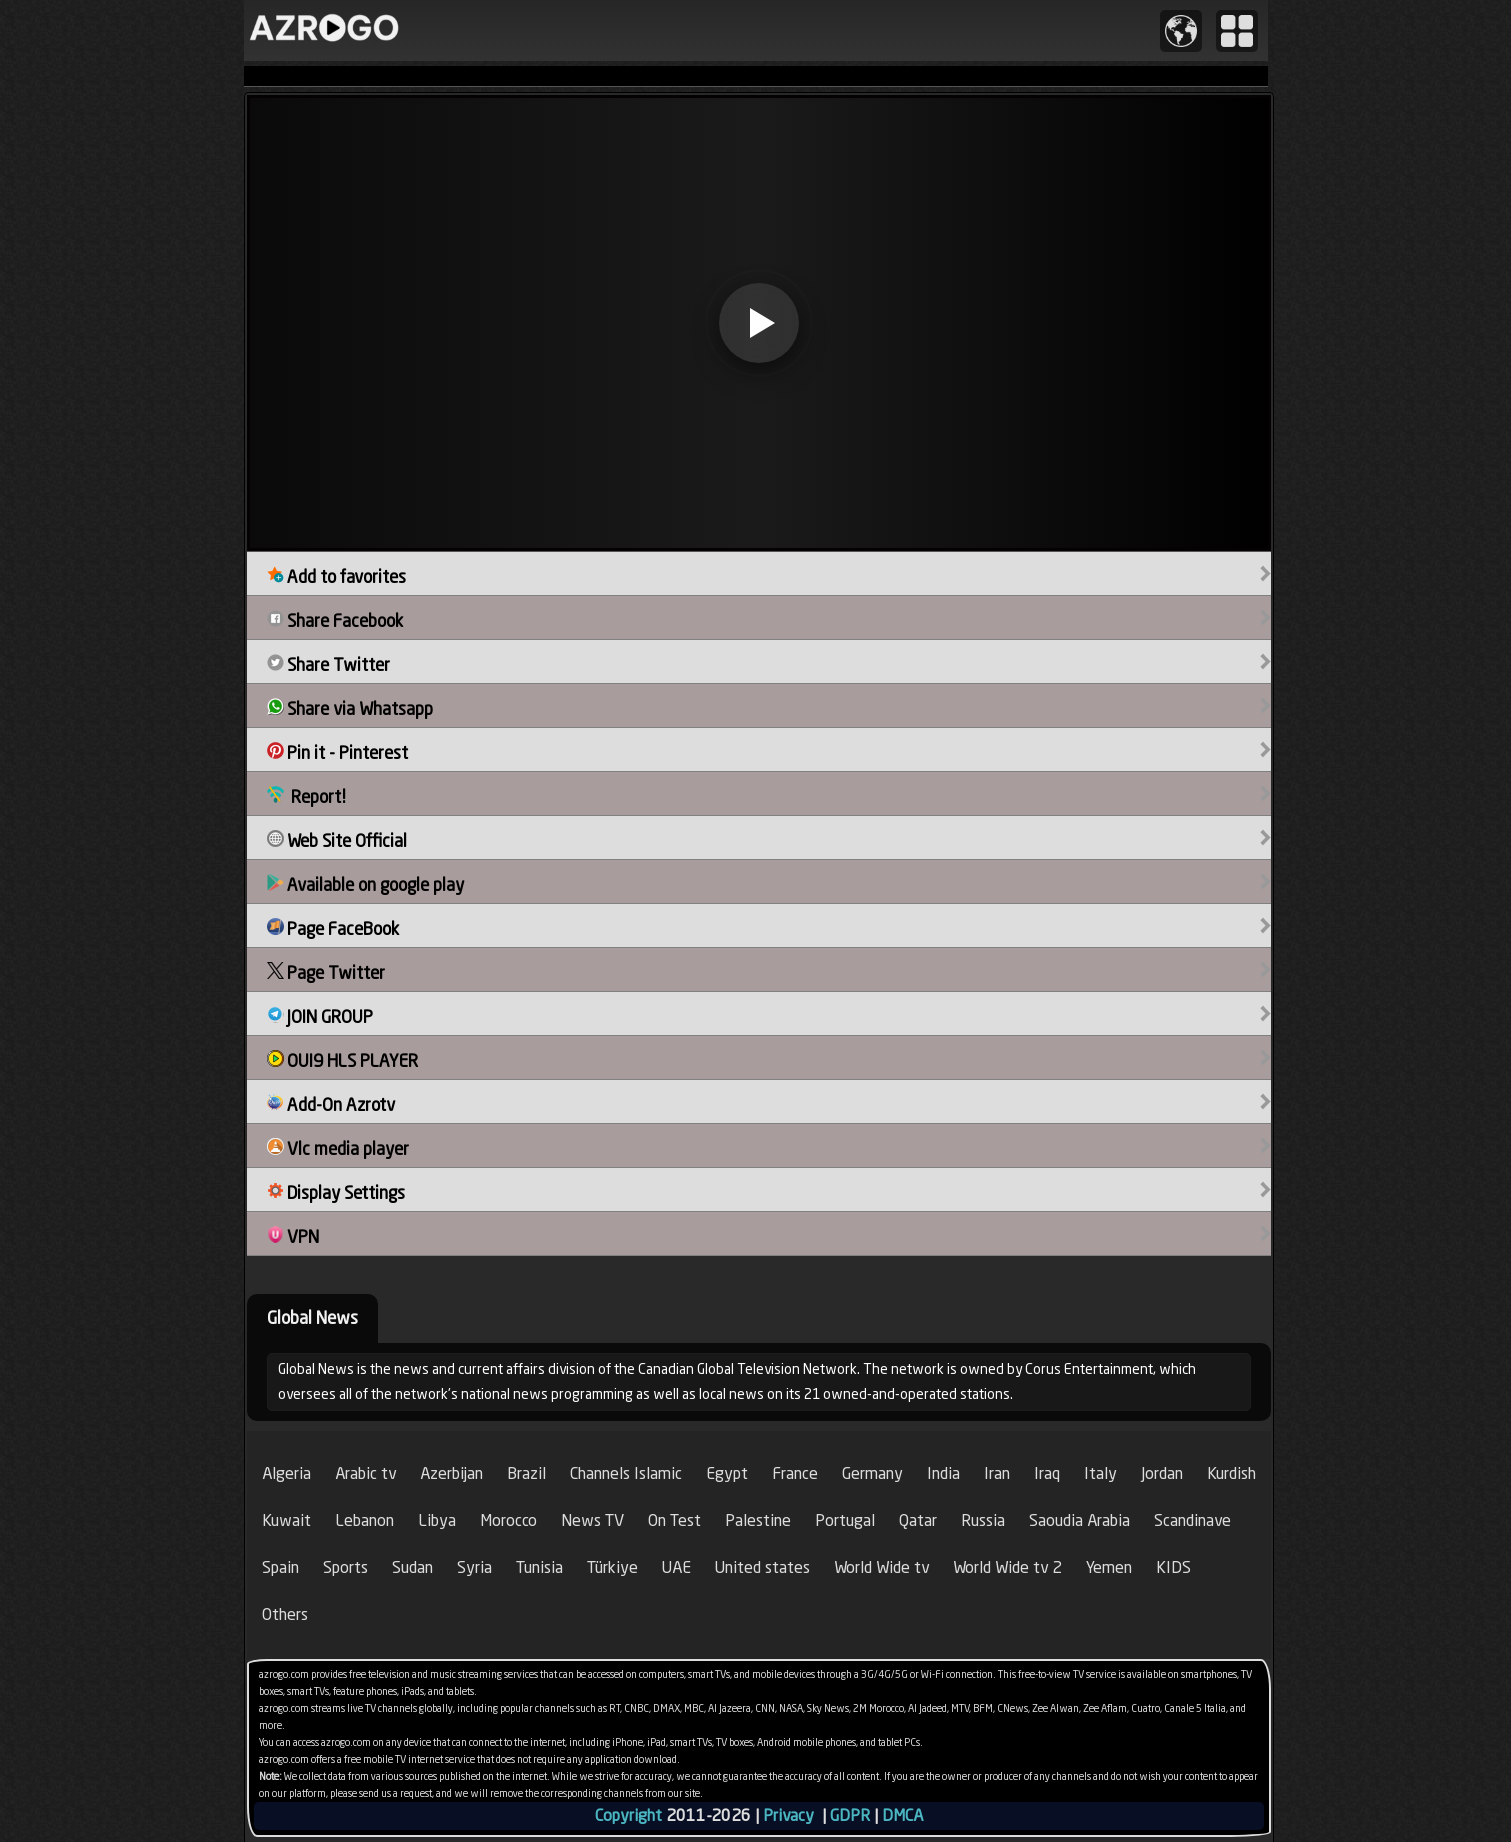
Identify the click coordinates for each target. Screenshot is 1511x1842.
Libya (437, 1520)
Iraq (1047, 1473)
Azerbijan (451, 1473)
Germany (872, 1473)
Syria (474, 1567)
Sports (345, 1567)
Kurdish (1231, 1473)
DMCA (902, 1815)
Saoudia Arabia (1079, 1520)
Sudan (412, 1567)
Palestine (758, 1520)
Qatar (918, 1520)
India (943, 1473)
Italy (1100, 1473)
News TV (592, 1520)
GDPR (850, 1815)
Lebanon (364, 1520)
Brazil (526, 1473)
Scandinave (1192, 1520)
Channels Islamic (626, 1473)
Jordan (1162, 1473)
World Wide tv (881, 1567)
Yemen (1109, 1567)
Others (285, 1614)
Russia (983, 1520)
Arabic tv (365, 1473)
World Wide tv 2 (1007, 1567)
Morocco (508, 1520)
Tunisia (539, 1567)
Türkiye (612, 1567)
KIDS (1173, 1567)
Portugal (845, 1520)
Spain (280, 1567)
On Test (674, 1520)
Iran (997, 1473)
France (795, 1473)
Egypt (727, 1473)
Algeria (286, 1473)
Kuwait (286, 1520)
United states (762, 1567)
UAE (676, 1567)
